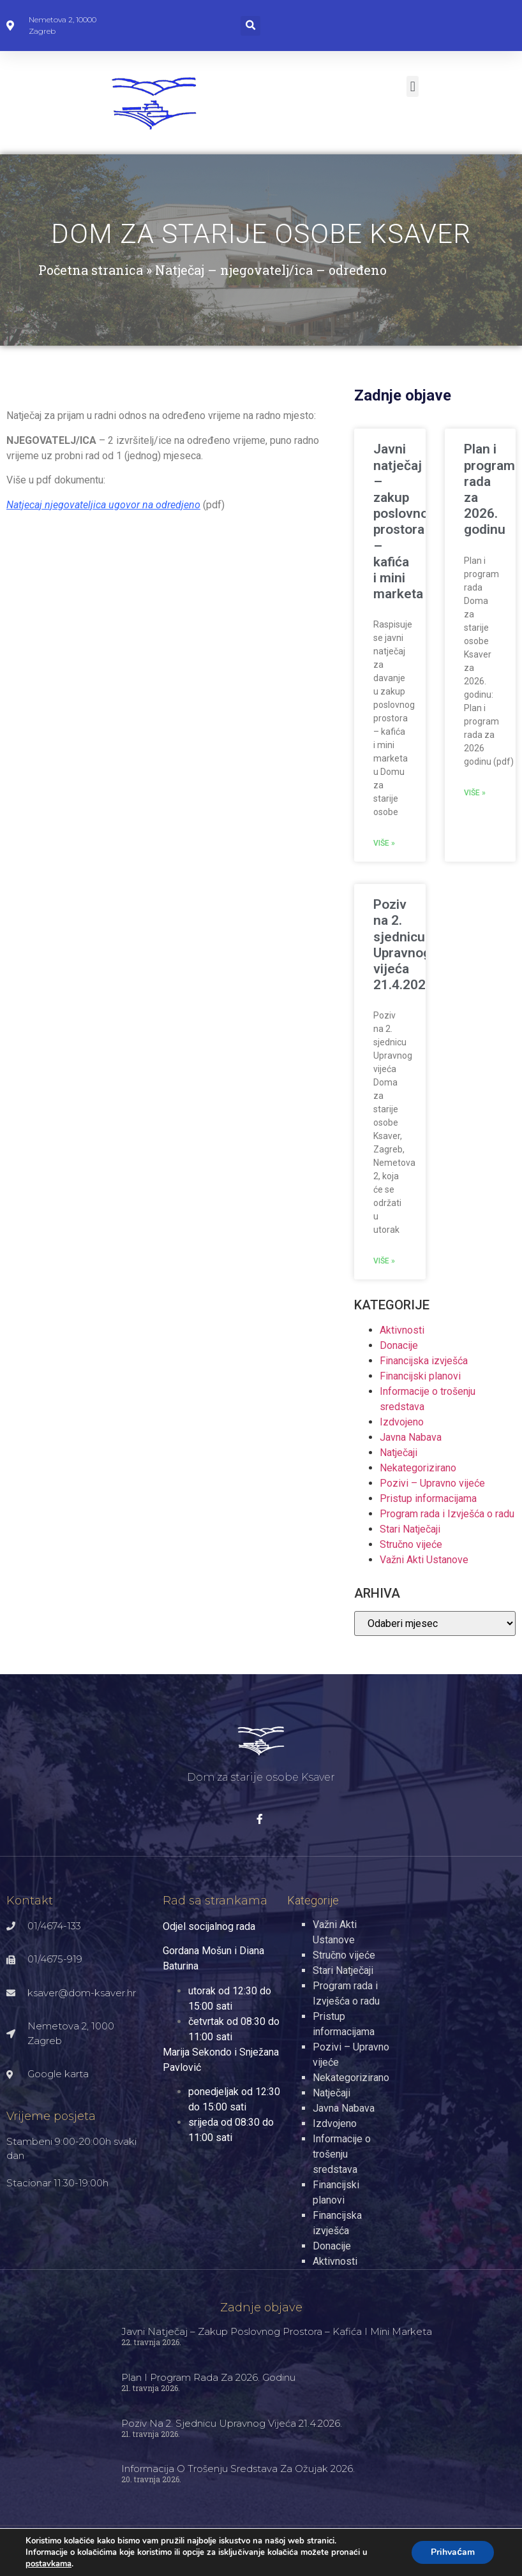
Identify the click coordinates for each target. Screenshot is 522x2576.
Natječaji (398, 1452)
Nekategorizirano (418, 1468)
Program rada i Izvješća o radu (447, 1514)
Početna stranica (90, 269)
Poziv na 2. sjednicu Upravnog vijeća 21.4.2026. (404, 944)
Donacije (399, 1345)
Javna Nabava (411, 1437)
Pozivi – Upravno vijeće (432, 1483)
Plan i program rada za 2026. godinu (208, 2377)
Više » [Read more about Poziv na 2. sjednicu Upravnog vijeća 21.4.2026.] (384, 1260)
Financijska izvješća (424, 1361)
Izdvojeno (402, 1422)
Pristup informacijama (428, 1498)
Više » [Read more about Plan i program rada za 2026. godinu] (475, 792)
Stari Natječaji (410, 1529)
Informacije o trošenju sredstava (342, 2154)
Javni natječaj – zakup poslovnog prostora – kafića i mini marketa (404, 521)
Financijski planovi (420, 1376)
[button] (250, 26)
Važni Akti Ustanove (424, 1560)
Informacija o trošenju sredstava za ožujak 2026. (238, 2468)
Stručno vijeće (411, 1544)
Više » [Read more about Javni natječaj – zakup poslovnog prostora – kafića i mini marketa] (384, 843)
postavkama (49, 2563)
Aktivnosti (402, 1330)
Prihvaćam (452, 2552)
